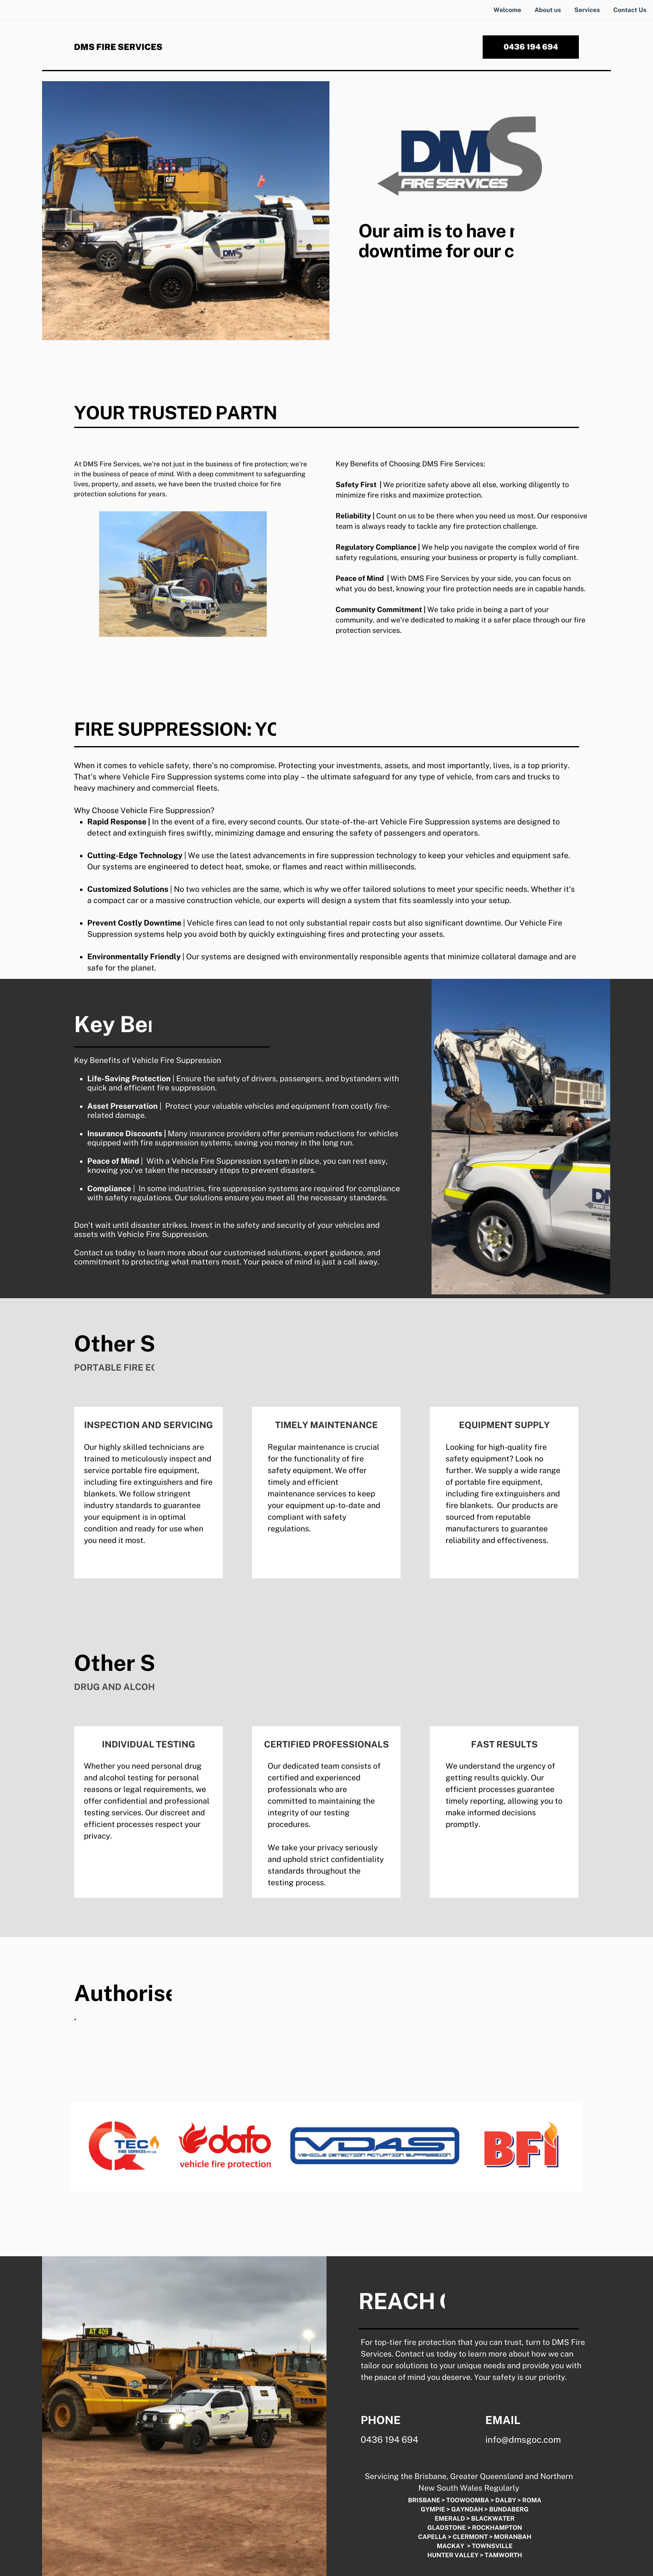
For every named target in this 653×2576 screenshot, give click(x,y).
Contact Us (629, 10)
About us (547, 10)
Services (587, 10)
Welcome (507, 10)
